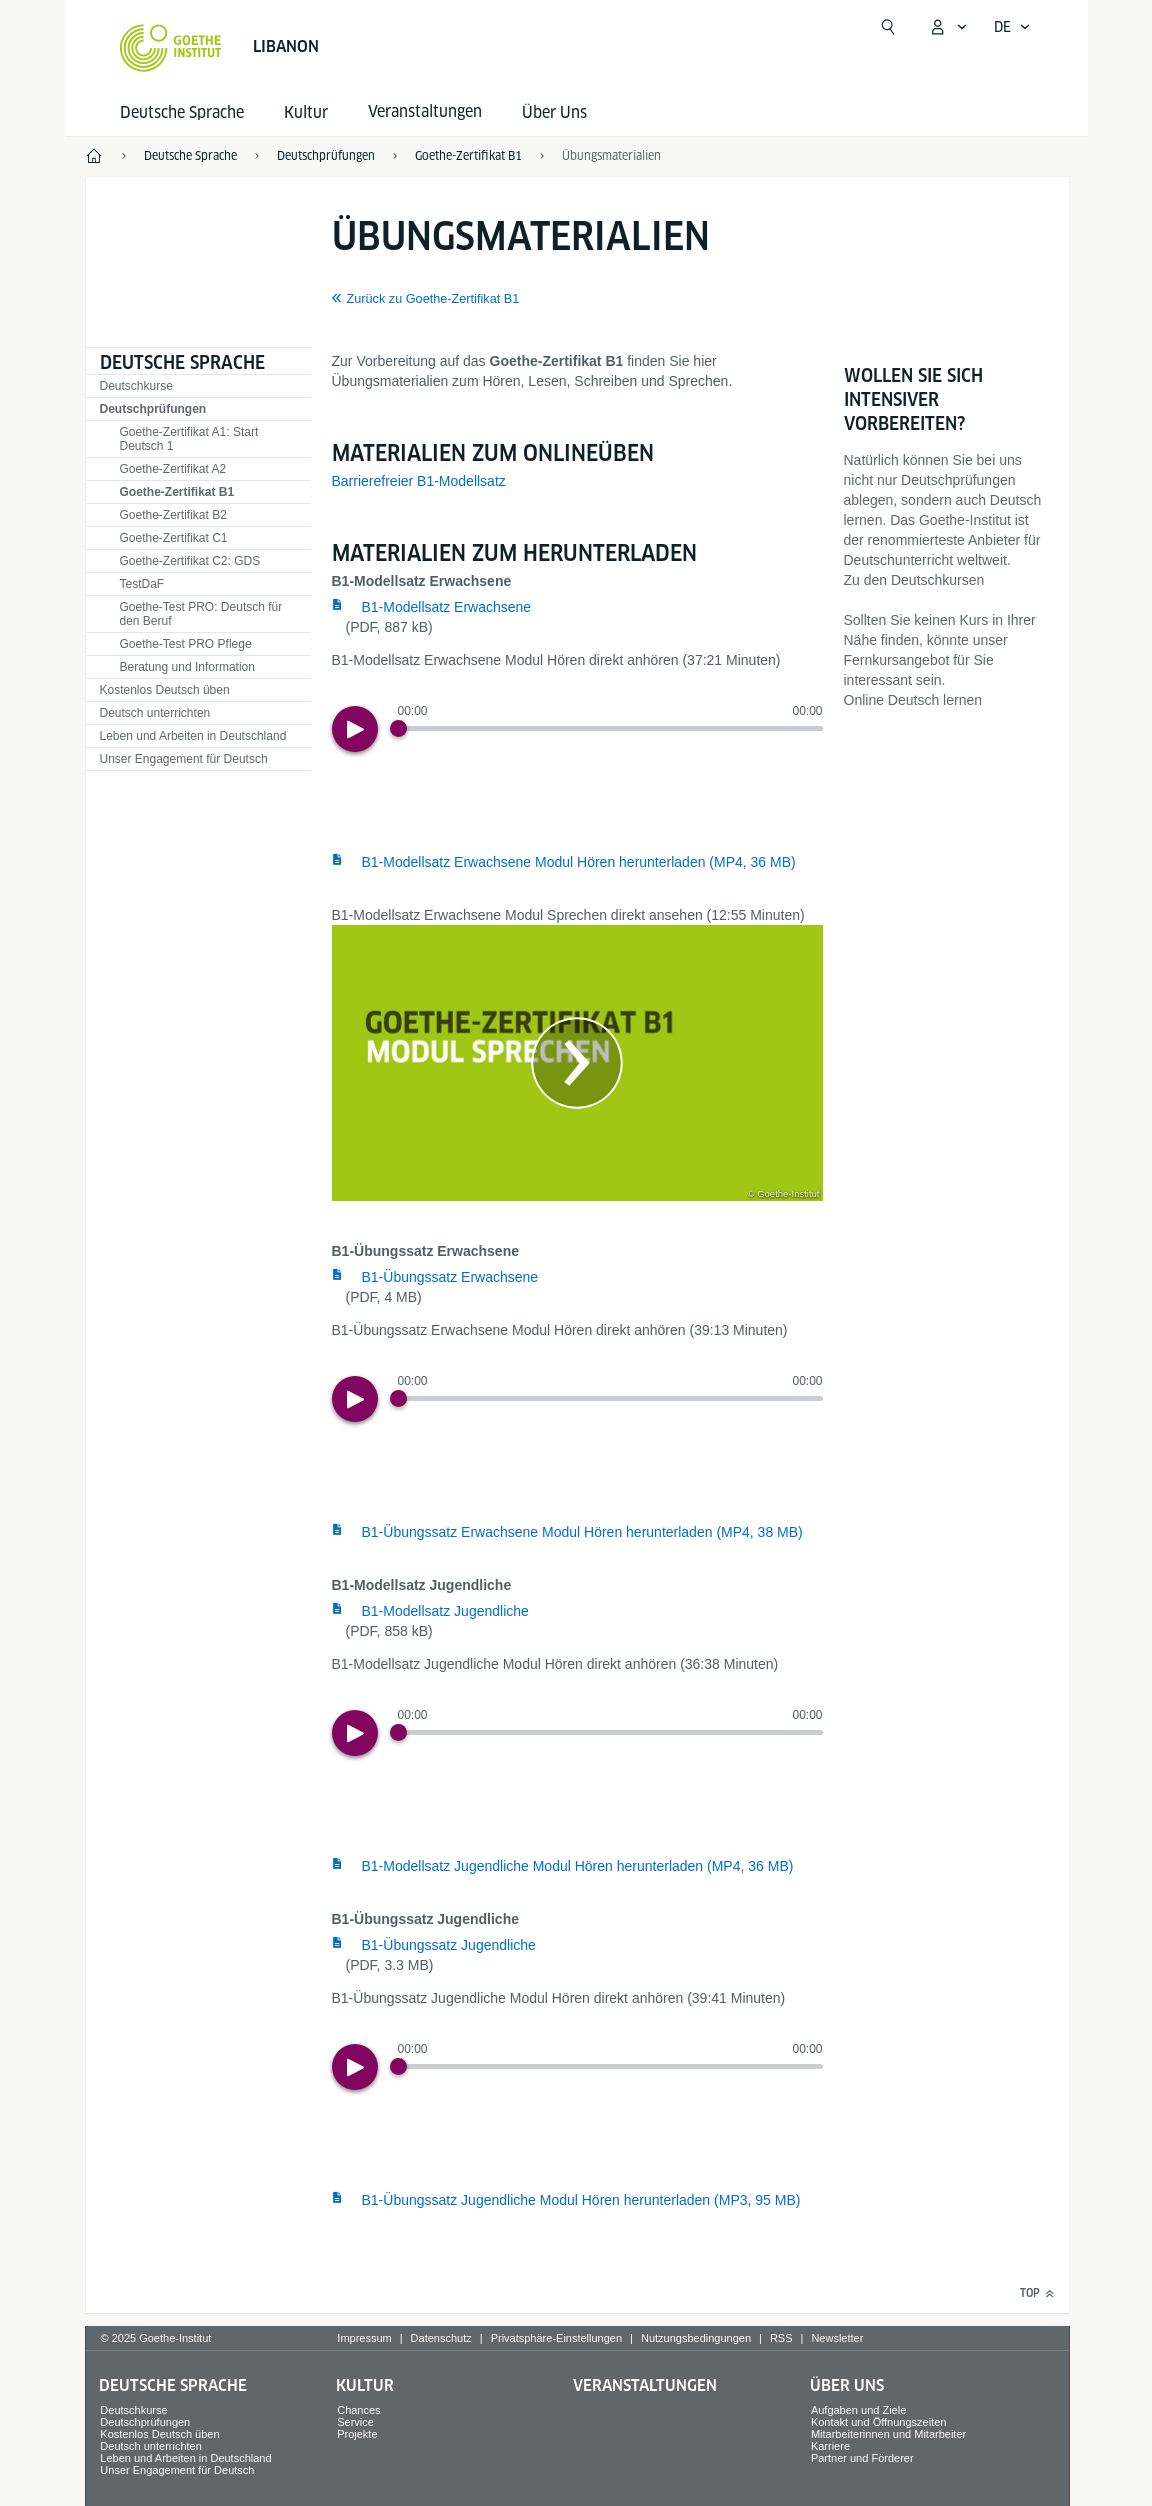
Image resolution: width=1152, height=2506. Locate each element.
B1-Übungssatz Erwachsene (450, 1277)
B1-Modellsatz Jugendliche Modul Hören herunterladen (578, 1866)
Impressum (364, 2338)
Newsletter (837, 2338)
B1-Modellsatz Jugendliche (445, 1611)
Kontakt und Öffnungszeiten (879, 2422)
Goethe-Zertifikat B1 (177, 492)
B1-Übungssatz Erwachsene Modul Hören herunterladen (582, 1532)
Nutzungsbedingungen (696, 2338)
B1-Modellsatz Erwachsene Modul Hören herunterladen (579, 862)
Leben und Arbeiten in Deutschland (193, 736)
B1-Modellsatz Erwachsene (447, 607)
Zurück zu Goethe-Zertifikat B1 (433, 299)
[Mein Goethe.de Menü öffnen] (948, 27)
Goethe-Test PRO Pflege (186, 644)
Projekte (357, 2434)
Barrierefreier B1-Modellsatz (419, 481)
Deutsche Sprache (182, 112)
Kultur (306, 112)
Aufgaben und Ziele (858, 2410)
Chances (358, 2410)
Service (355, 2422)
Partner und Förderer (862, 2458)
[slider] (610, 728)
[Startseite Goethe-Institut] (170, 48)
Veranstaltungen (645, 2385)
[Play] (355, 729)
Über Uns (554, 112)
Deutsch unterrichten (155, 713)
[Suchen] (888, 27)
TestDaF (142, 584)
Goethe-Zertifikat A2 (173, 469)
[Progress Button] (398, 728)
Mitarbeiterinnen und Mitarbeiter (888, 2434)
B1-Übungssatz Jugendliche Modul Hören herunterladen (581, 2200)
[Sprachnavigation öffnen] (1012, 27)
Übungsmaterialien (611, 155)
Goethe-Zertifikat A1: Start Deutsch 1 (189, 439)
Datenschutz (441, 2338)
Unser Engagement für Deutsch (184, 759)
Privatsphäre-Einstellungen (556, 2338)
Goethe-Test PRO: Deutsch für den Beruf (201, 614)
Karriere (830, 2446)
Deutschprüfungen (153, 409)
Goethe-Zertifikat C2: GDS (190, 561)
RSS (781, 2338)
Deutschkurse (136, 386)
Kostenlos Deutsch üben (165, 690)
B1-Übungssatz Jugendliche (449, 1945)
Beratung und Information (187, 667)
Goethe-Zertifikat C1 (174, 538)
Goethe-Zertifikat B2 (173, 515)
